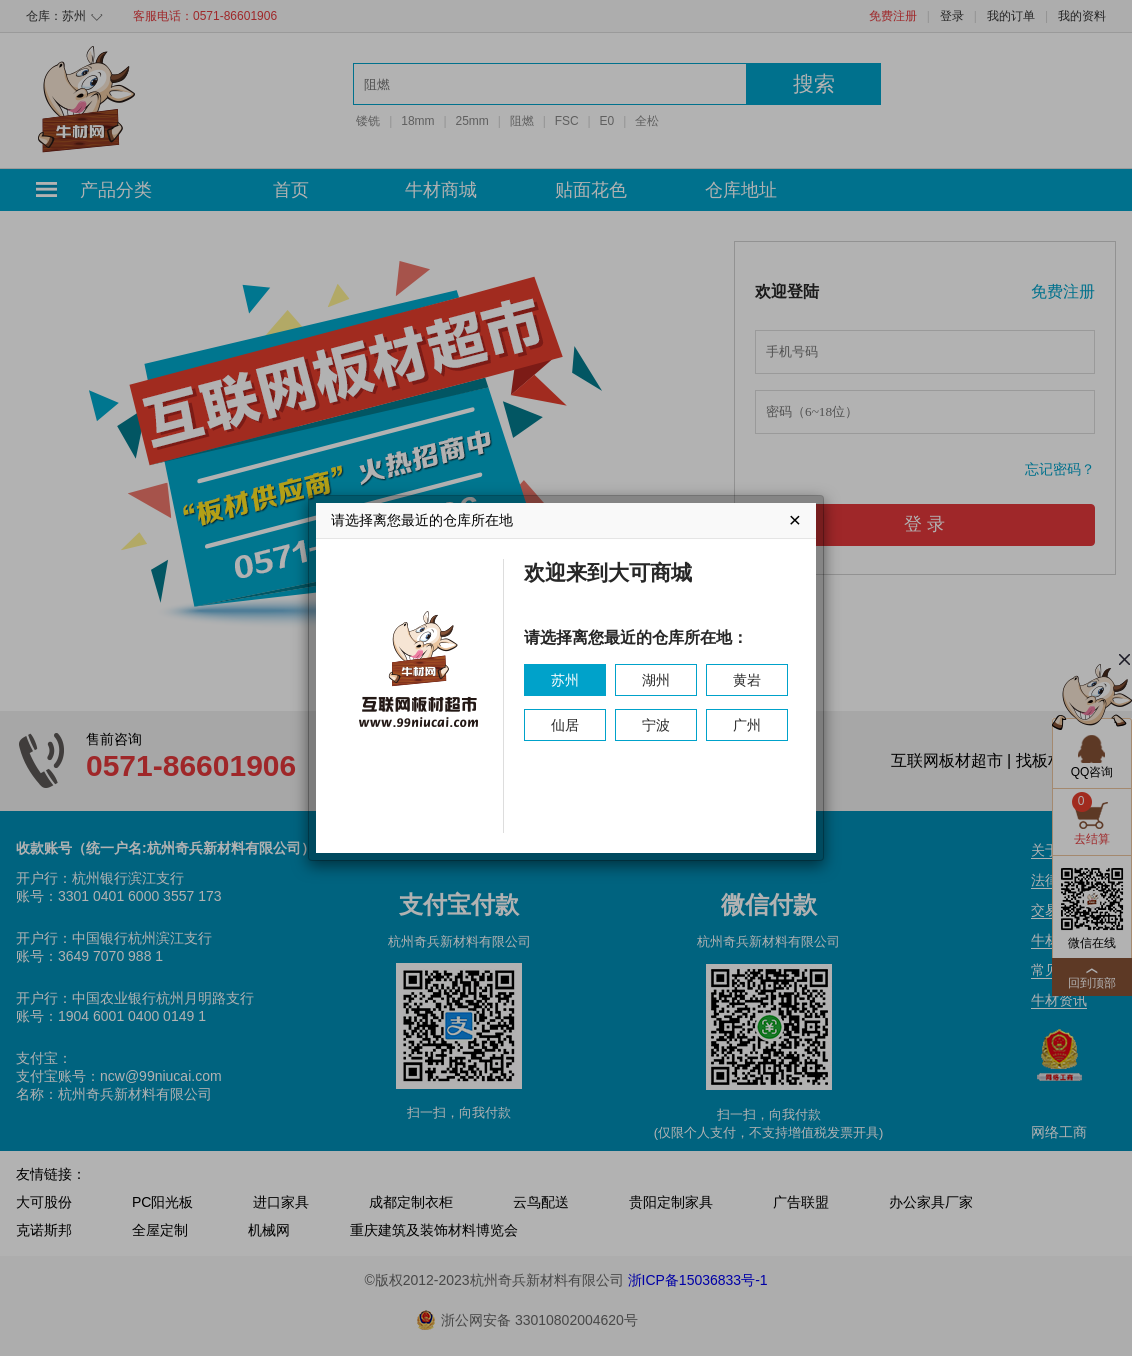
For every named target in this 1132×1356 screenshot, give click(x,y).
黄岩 (747, 680)
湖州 (656, 680)
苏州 (565, 680)
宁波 (656, 725)
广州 (747, 725)
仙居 (565, 725)
